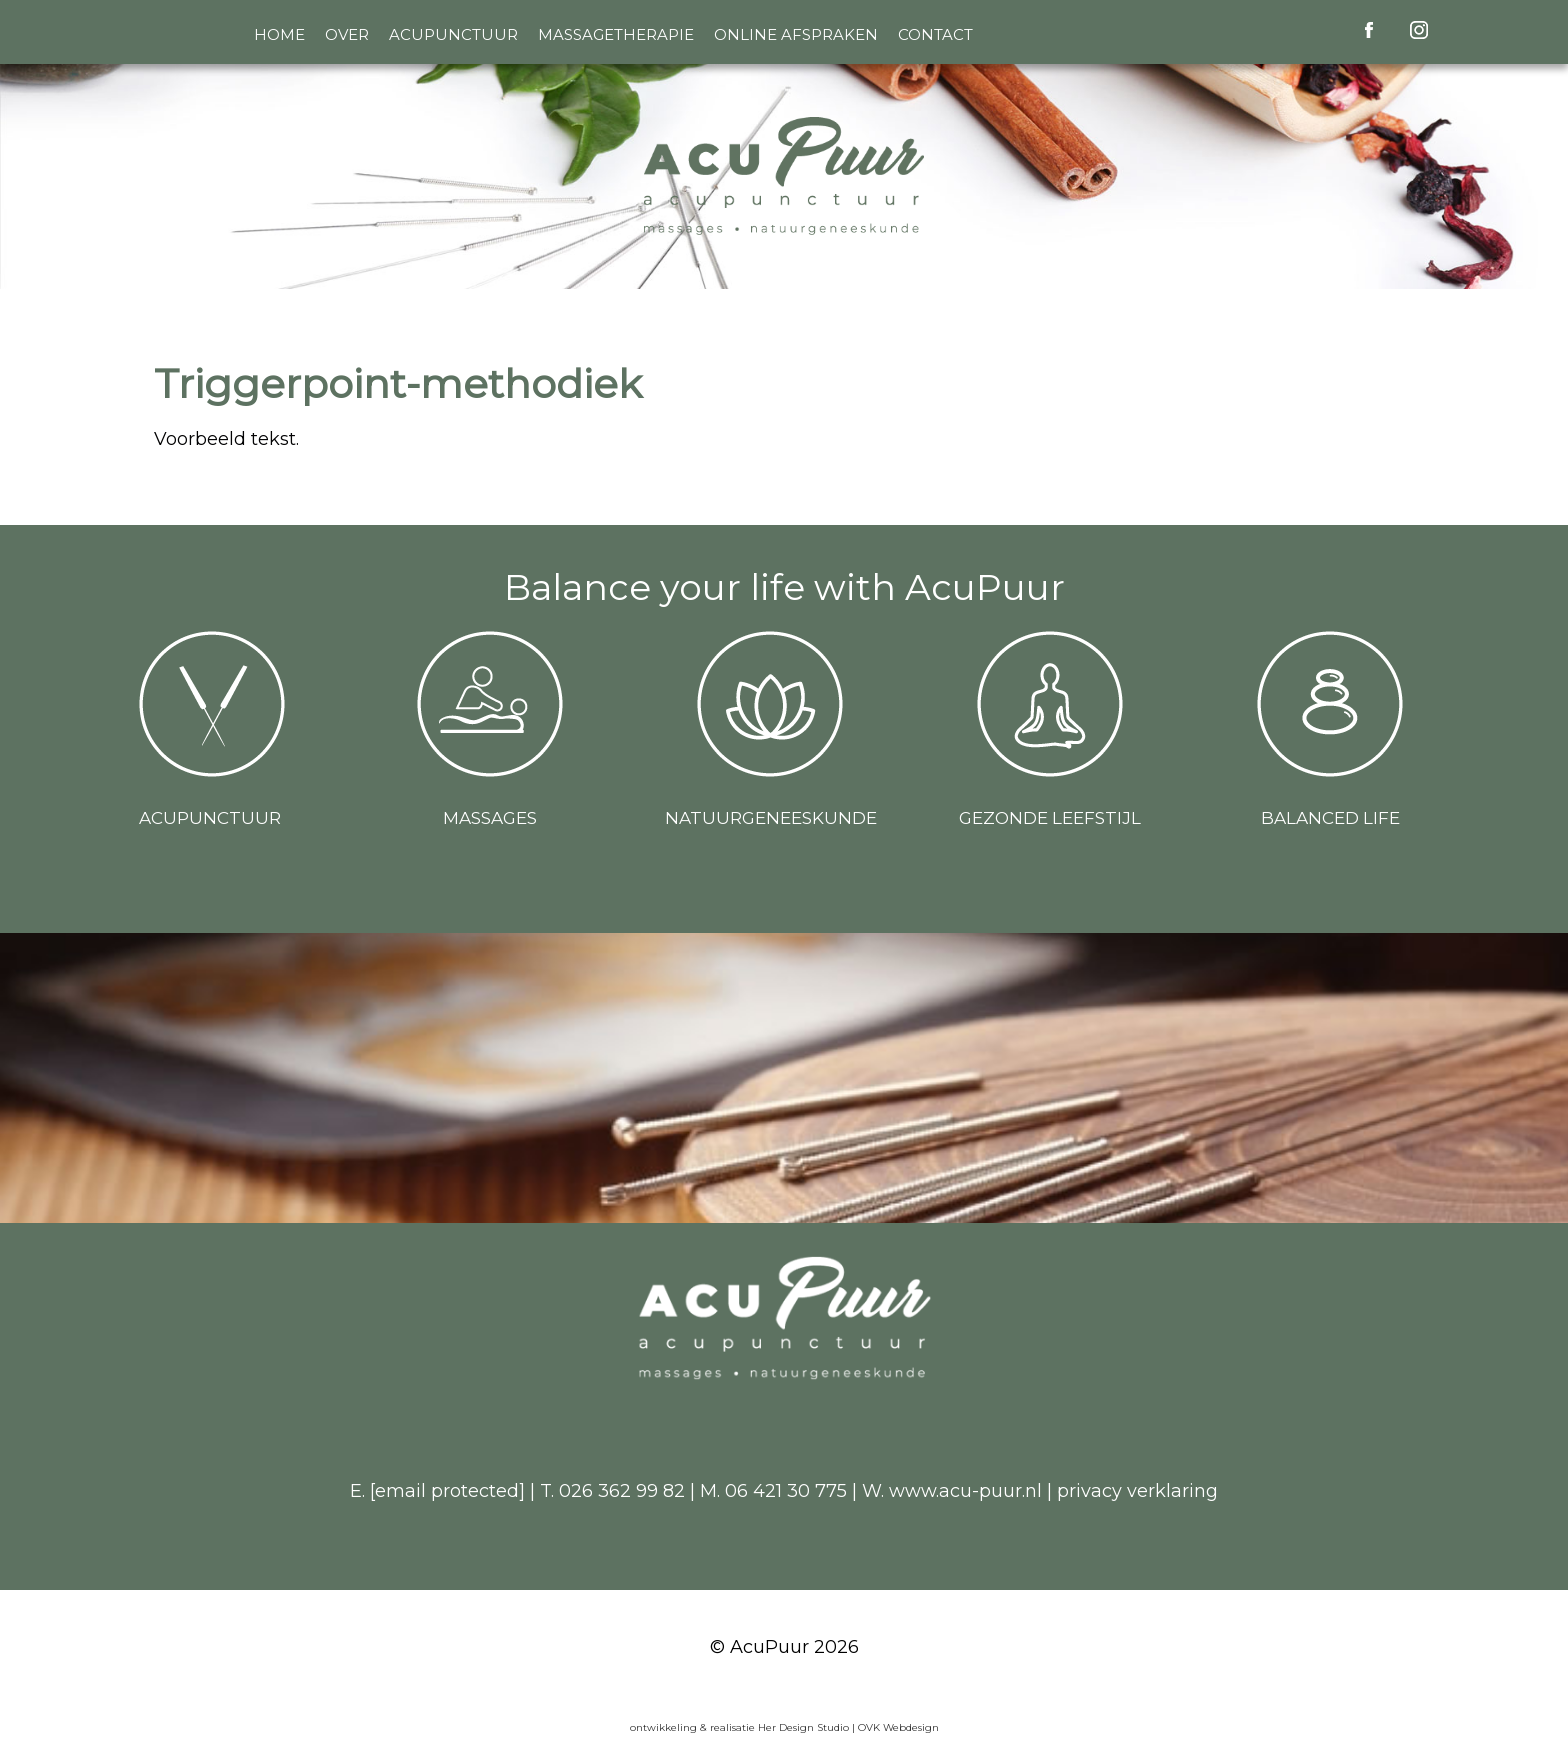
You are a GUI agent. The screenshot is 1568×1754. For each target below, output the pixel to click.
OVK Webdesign (898, 1727)
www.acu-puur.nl (965, 1491)
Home (279, 34)
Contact (935, 34)
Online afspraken (796, 34)
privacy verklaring (1137, 1491)
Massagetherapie (616, 34)
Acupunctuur (453, 34)
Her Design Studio (805, 1727)
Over (347, 34)
